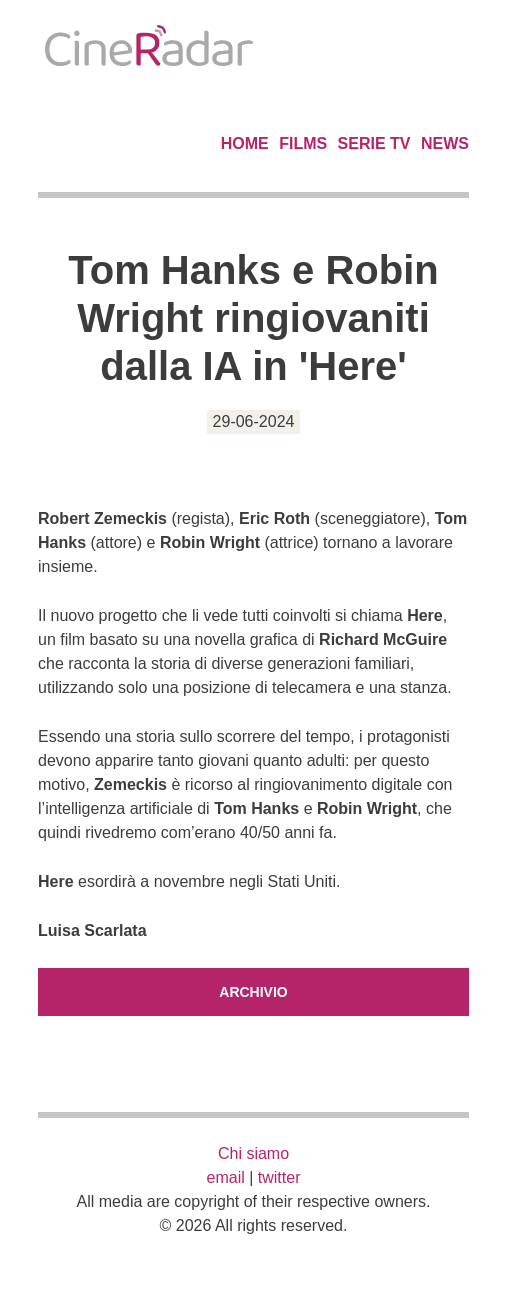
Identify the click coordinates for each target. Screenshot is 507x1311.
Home (245, 143)
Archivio (253, 992)
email (226, 1177)
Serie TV (374, 143)
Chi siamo (253, 1153)
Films (303, 143)
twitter (279, 1177)
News (445, 143)
